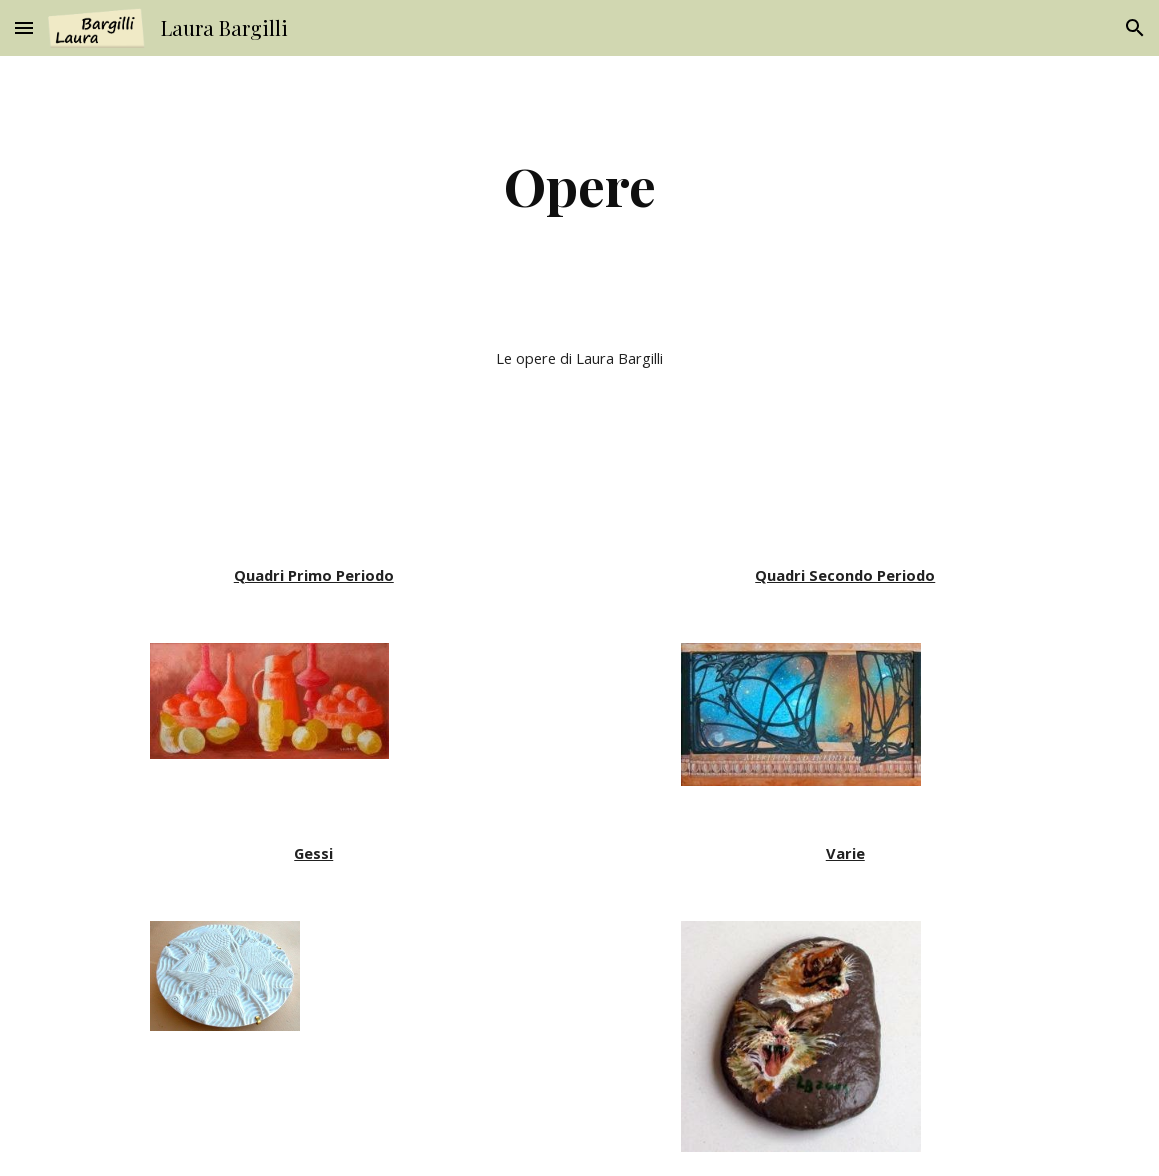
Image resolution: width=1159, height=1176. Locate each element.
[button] (24, 27)
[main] (579, 185)
